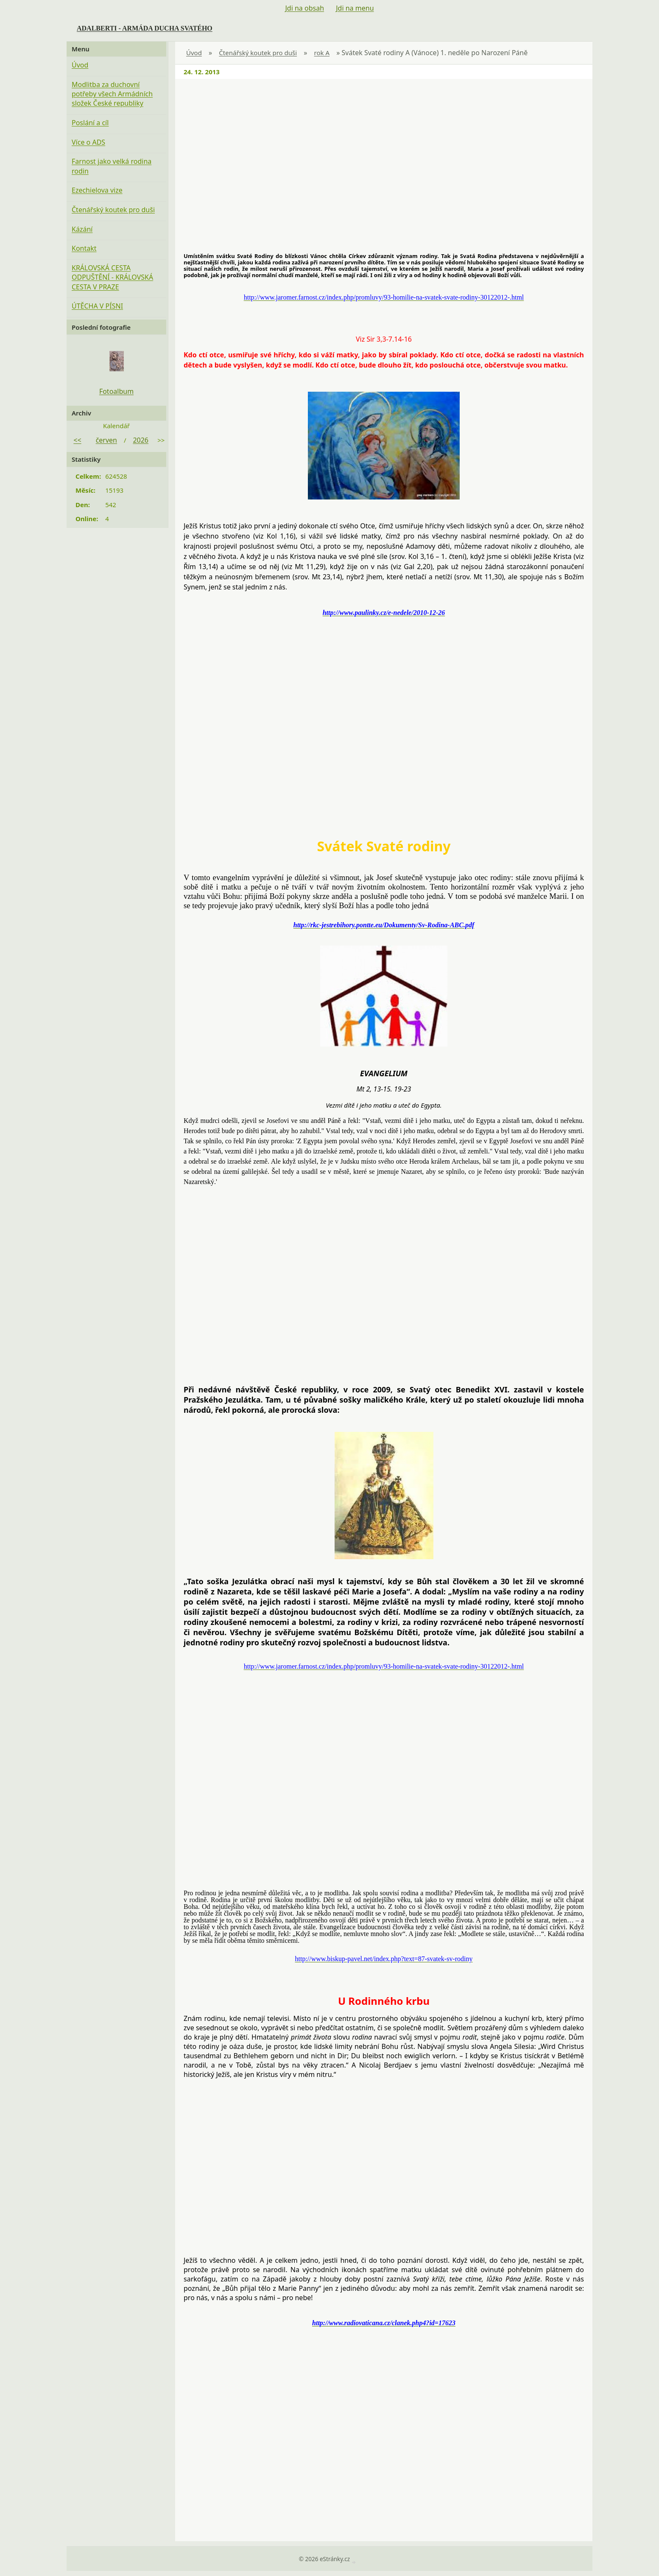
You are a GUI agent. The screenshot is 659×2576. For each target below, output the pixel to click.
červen (106, 440)
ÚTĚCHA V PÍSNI (97, 306)
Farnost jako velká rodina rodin (111, 166)
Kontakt (84, 248)
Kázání (82, 229)
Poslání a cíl (90, 122)
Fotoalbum (116, 391)
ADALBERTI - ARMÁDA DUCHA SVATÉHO (144, 28)
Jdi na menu (355, 8)
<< (77, 440)
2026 (140, 440)
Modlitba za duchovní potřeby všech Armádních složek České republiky (112, 94)
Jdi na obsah (304, 8)
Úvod (194, 52)
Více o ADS (88, 142)
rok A (322, 52)
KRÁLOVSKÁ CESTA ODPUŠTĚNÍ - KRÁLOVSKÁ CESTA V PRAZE (112, 277)
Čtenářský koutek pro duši (258, 52)
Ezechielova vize (97, 190)
